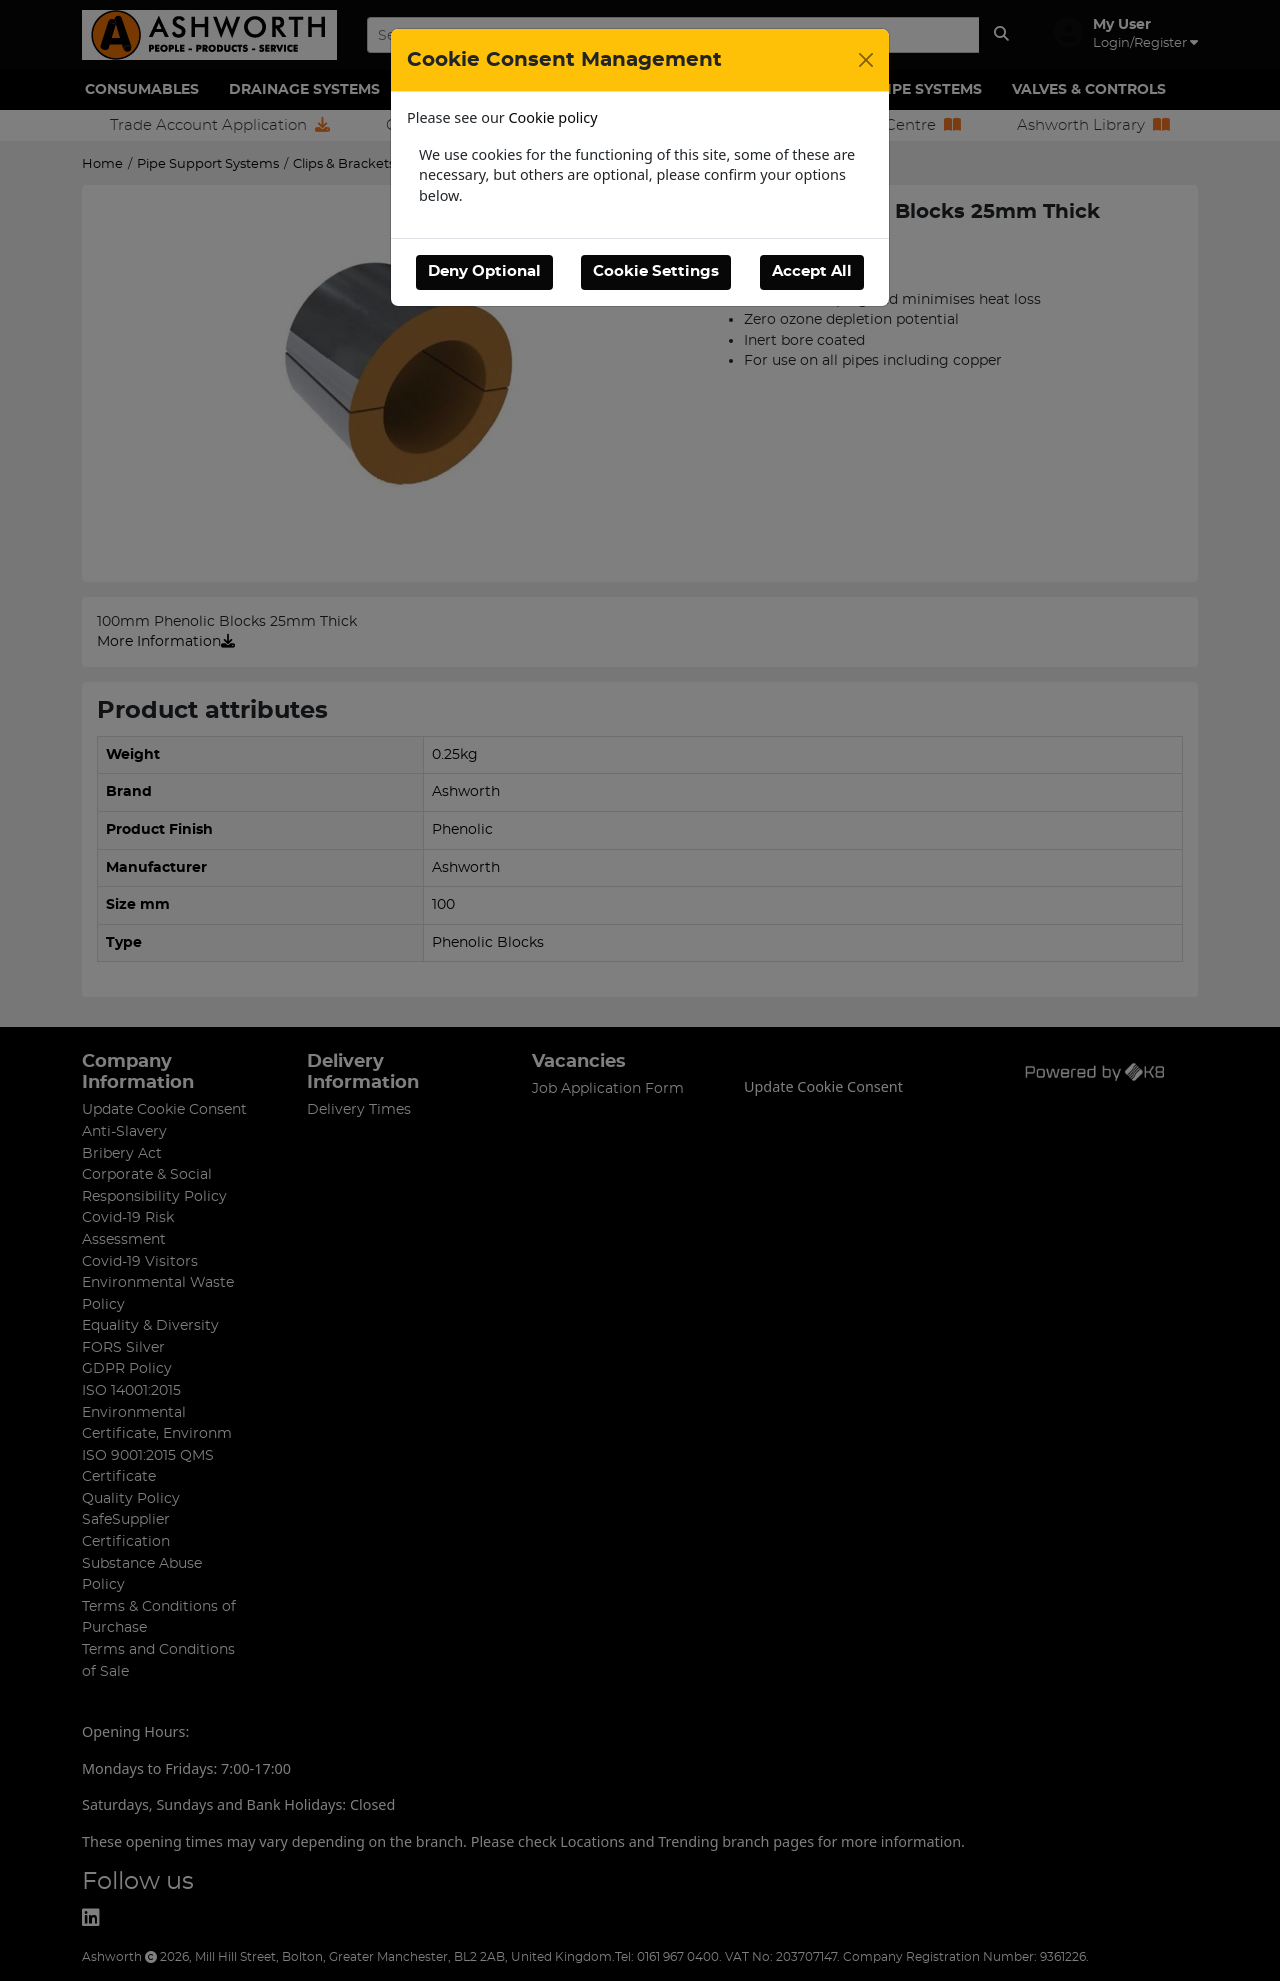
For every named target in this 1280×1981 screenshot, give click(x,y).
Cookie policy (553, 117)
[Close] (866, 60)
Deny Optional (484, 271)
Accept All (812, 271)
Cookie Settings (656, 271)
